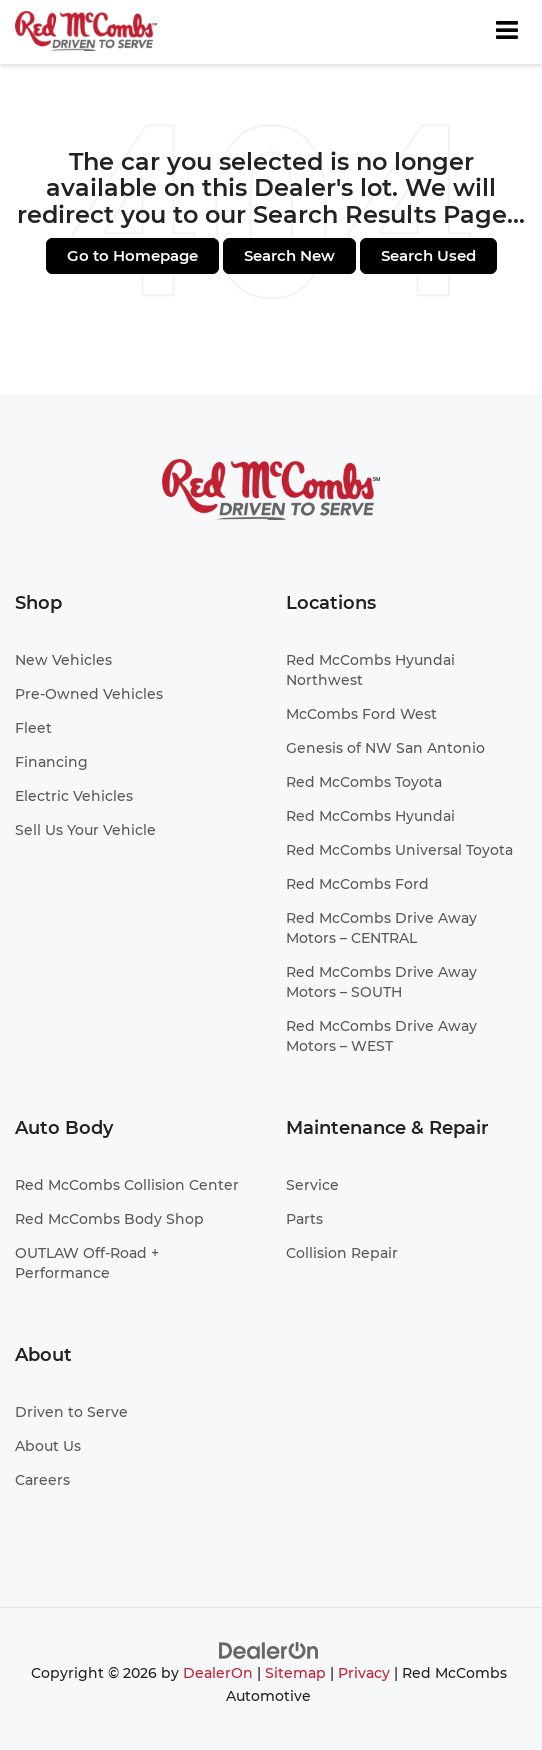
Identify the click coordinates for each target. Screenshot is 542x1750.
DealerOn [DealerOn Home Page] (218, 1673)
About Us (48, 1446)
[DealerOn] (269, 1650)
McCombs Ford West (361, 714)
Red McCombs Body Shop (109, 1219)
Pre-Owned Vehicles (89, 694)
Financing (51, 762)
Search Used (428, 255)
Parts (304, 1219)
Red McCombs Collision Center (127, 1185)
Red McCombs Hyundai (370, 816)
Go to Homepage (132, 255)
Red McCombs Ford (357, 884)
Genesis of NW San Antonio (385, 748)
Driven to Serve (71, 1412)
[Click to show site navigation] (507, 32)
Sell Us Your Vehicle (85, 830)
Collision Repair (342, 1253)
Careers (42, 1480)
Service (312, 1185)
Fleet (33, 728)
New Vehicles (63, 660)
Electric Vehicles (74, 796)
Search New (289, 255)
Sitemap (295, 1673)
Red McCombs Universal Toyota (399, 850)
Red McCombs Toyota (364, 782)
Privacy (364, 1673)
